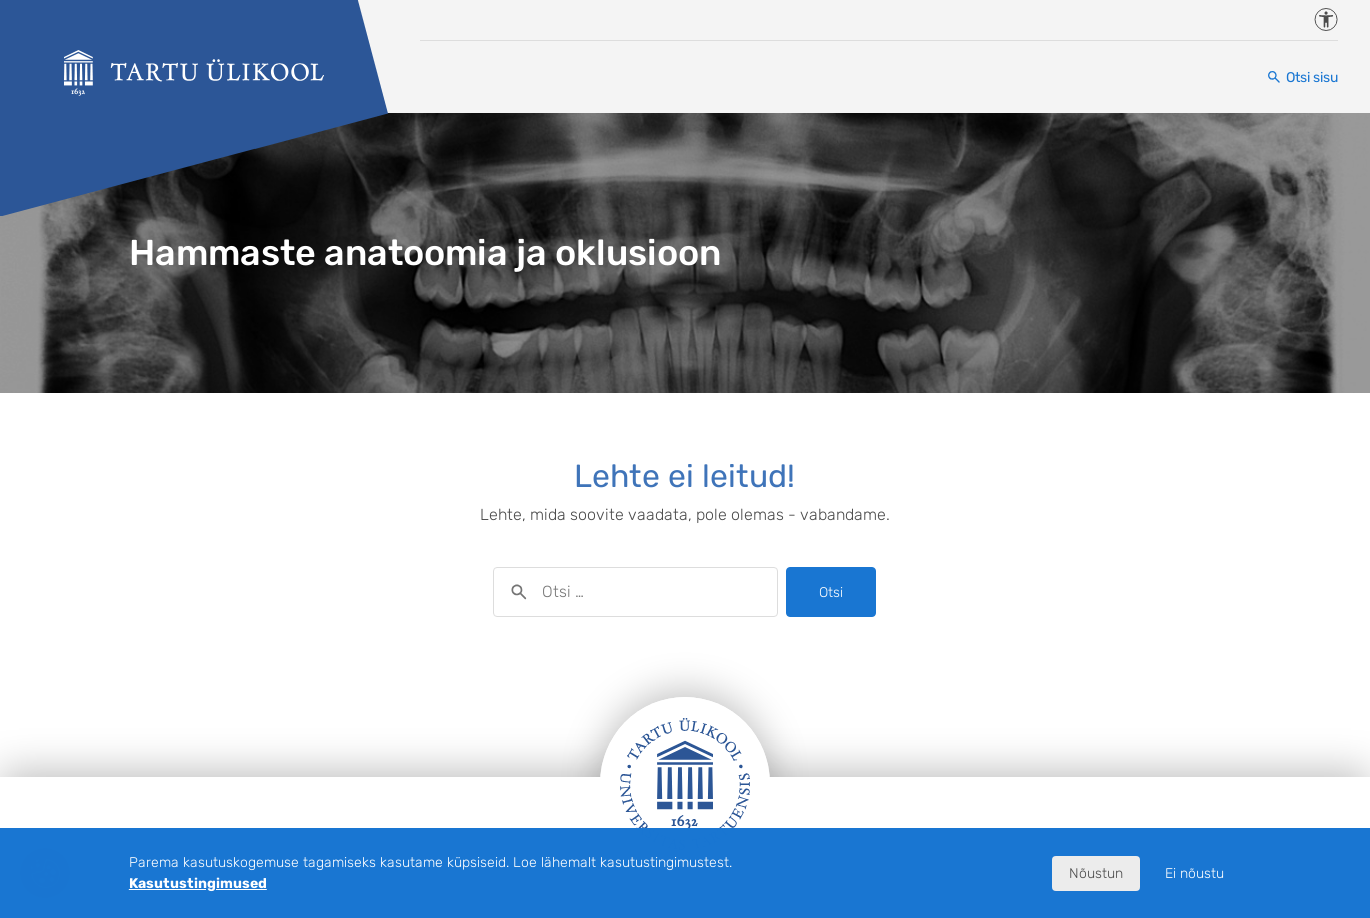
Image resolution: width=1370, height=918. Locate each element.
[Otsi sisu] (1302, 77)
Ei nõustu (1194, 873)
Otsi (831, 592)
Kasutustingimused (198, 883)
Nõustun (1096, 873)
